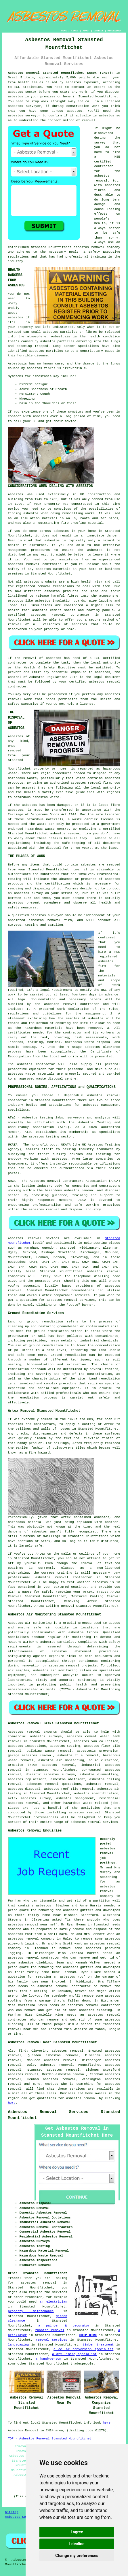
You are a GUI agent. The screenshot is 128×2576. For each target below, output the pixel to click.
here (11, 2103)
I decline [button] (76, 2543)
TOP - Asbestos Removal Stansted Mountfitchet (49, 2438)
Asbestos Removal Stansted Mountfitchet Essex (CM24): (60, 73)
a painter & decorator (64, 2325)
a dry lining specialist (74, 2354)
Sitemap (11, 2512)
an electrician (53, 2301)
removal (32, 564)
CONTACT (99, 30)
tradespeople (81, 2363)
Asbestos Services (21, 2517)
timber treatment (98, 2344)
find (22, 2051)
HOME (64, 30)
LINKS (74, 30)
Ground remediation (68, 1355)
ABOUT (86, 30)
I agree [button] (76, 2532)
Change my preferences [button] (76, 2555)
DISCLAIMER (114, 30)
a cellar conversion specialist (83, 2349)
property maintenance (31, 2311)
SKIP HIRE (88, 2335)
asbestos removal (89, 247)
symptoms (75, 411)
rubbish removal (49, 2330)
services (82, 1295)
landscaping (18, 2344)
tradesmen (33, 2297)
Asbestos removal (24, 1732)
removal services (51, 2339)
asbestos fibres (41, 368)
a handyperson (48, 2358)
